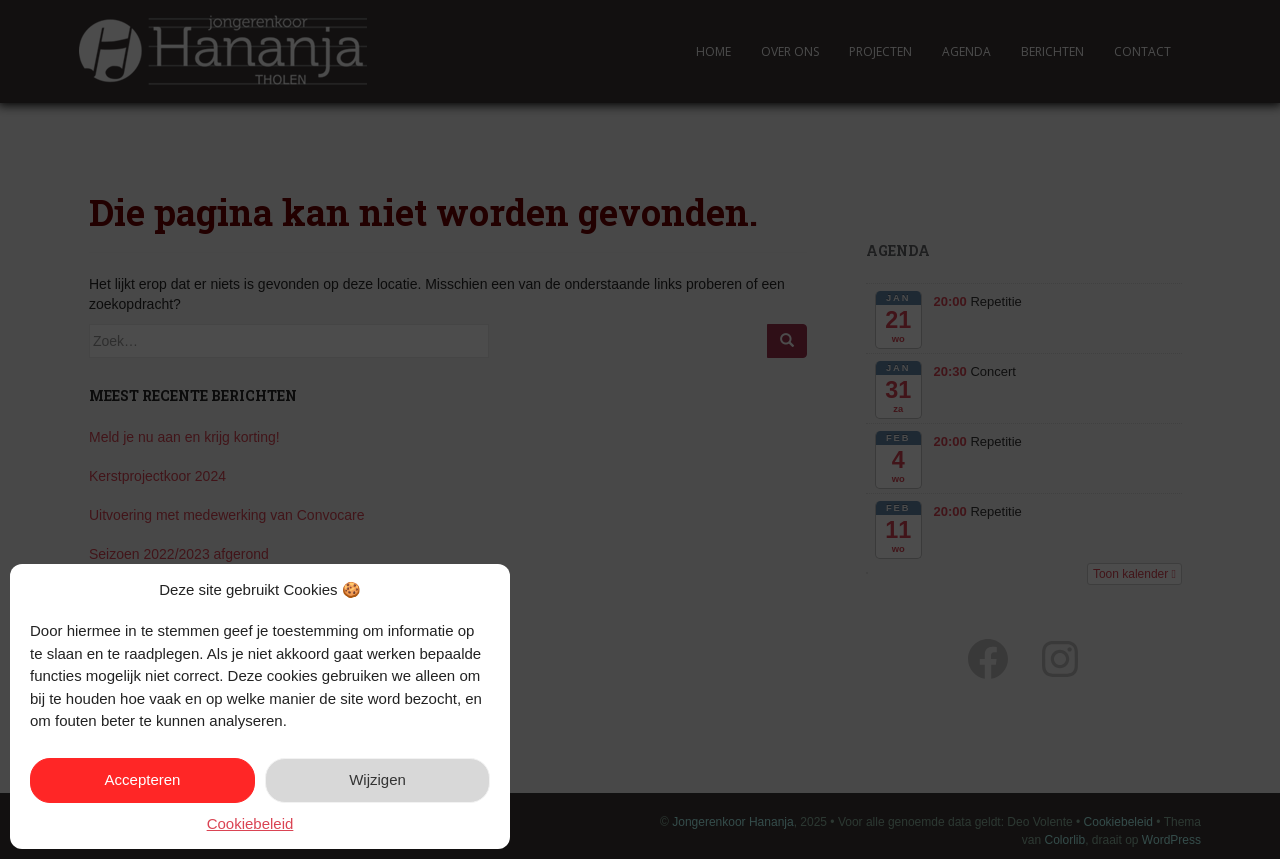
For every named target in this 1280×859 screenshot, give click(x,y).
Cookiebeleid (250, 823)
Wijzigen (377, 779)
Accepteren (143, 779)
